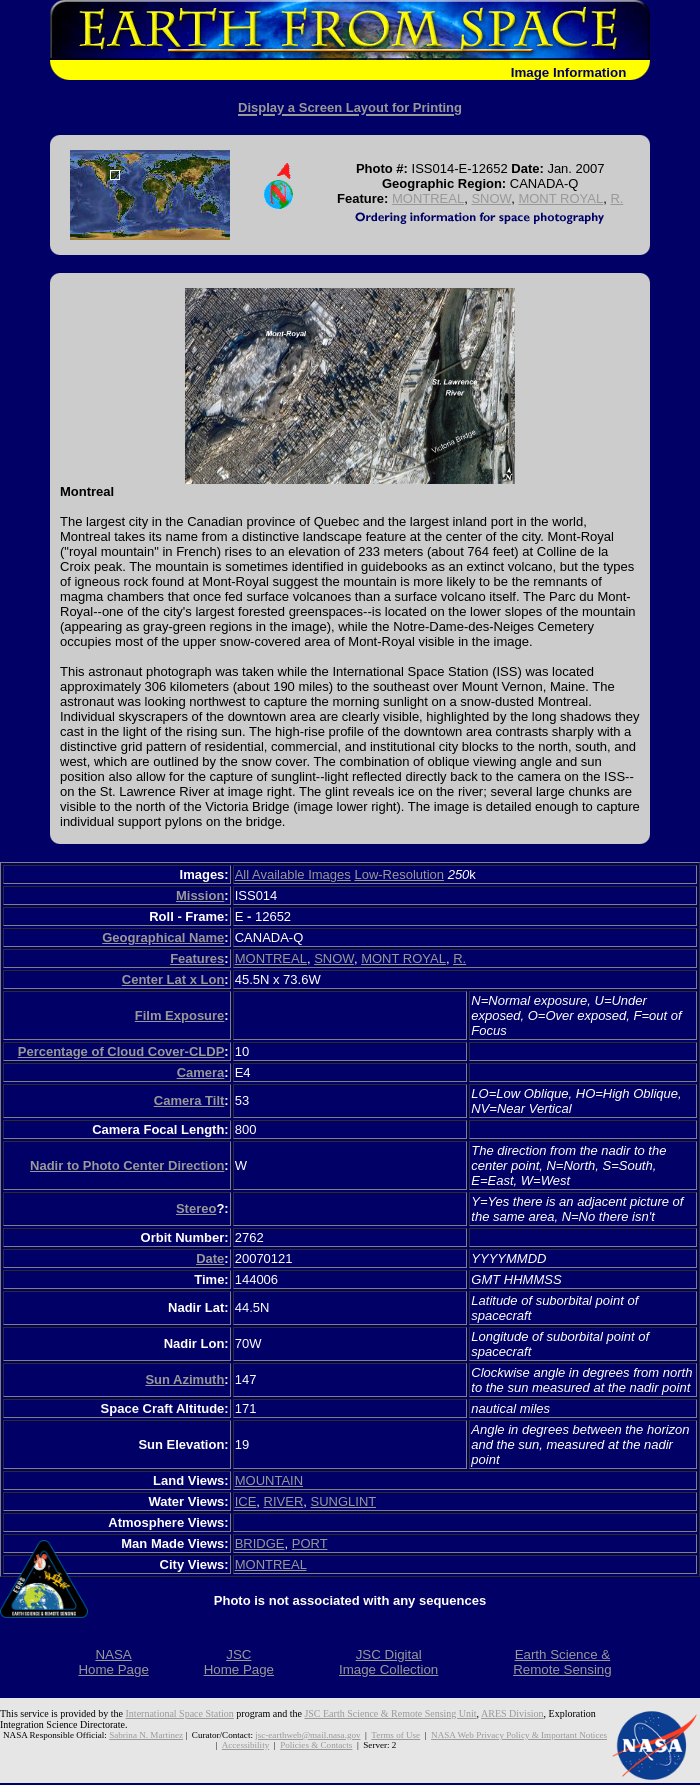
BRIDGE (260, 1543)
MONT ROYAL (560, 198)
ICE (246, 1501)
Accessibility (245, 1745)
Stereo (196, 1208)
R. (616, 198)
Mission (200, 895)
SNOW (491, 198)
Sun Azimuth (184, 1379)
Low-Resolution (399, 874)
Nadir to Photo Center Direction (127, 1165)
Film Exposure (180, 1015)
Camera (201, 1072)
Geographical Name (163, 937)
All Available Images (293, 874)
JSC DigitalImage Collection (388, 1662)
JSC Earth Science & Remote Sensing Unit (390, 1713)
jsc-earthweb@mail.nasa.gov (307, 1735)
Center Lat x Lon (173, 979)
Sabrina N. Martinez (146, 1735)
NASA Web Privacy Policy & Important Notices (519, 1735)
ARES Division (512, 1713)
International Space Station (180, 1713)
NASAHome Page (113, 1662)
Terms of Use (395, 1735)
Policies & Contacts (316, 1745)
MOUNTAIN (269, 1480)
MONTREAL (428, 198)
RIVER (284, 1501)
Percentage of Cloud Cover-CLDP (121, 1051)
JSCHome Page (239, 1662)
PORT (310, 1543)
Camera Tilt (189, 1100)
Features (197, 958)
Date (210, 1258)
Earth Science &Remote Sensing (562, 1662)
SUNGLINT (344, 1501)
